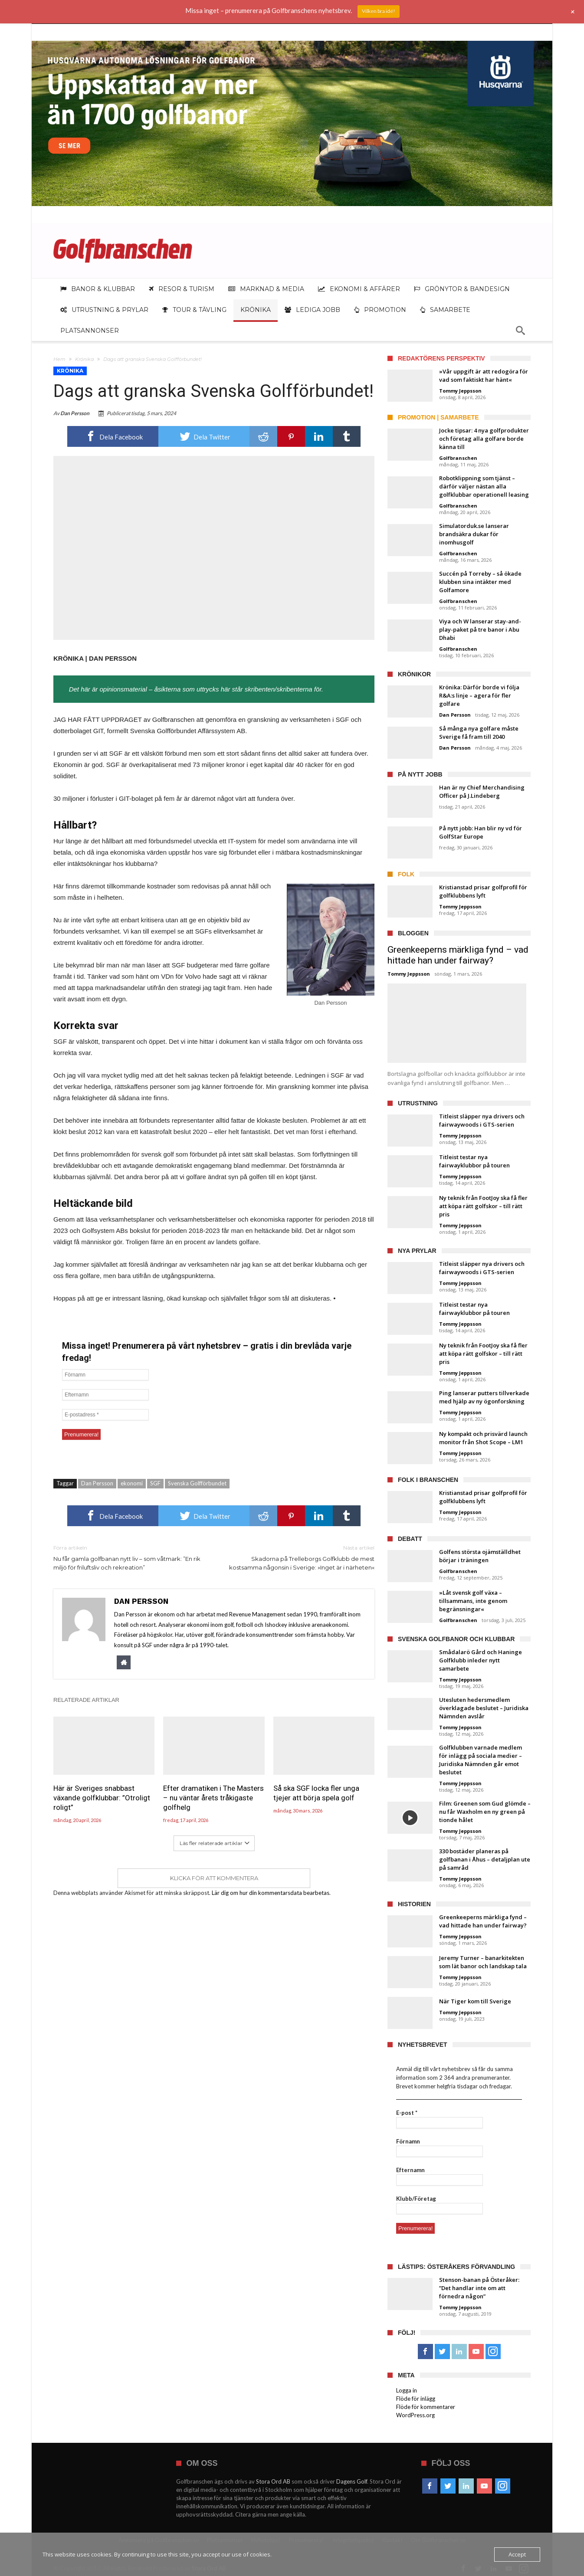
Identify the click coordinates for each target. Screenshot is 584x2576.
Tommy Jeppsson (460, 390)
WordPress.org (415, 2415)
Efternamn (410, 2169)
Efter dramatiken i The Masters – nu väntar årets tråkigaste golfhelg (213, 1798)
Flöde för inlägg (415, 2398)
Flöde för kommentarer (425, 2406)
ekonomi (132, 1483)
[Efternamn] (105, 1394)
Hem (59, 359)
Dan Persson (74, 413)
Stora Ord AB (273, 2481)
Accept (517, 2554)
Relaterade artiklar (86, 1700)
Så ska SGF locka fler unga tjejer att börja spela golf (316, 1793)
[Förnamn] (105, 1374)
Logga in (406, 2390)
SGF (155, 1483)
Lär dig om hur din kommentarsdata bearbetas (270, 1892)
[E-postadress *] (105, 1414)
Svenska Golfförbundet (197, 1483)
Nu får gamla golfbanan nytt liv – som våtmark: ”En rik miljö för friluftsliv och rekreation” (127, 1557)
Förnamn (408, 2141)
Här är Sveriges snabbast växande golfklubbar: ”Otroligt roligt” (101, 1798)
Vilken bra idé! (378, 11)
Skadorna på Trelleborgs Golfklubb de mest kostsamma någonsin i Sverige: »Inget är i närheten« (300, 1557)
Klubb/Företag (416, 2198)
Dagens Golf (351, 2481)
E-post (406, 2112)
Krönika (84, 359)
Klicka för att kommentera (214, 1878)
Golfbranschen (458, 458)
